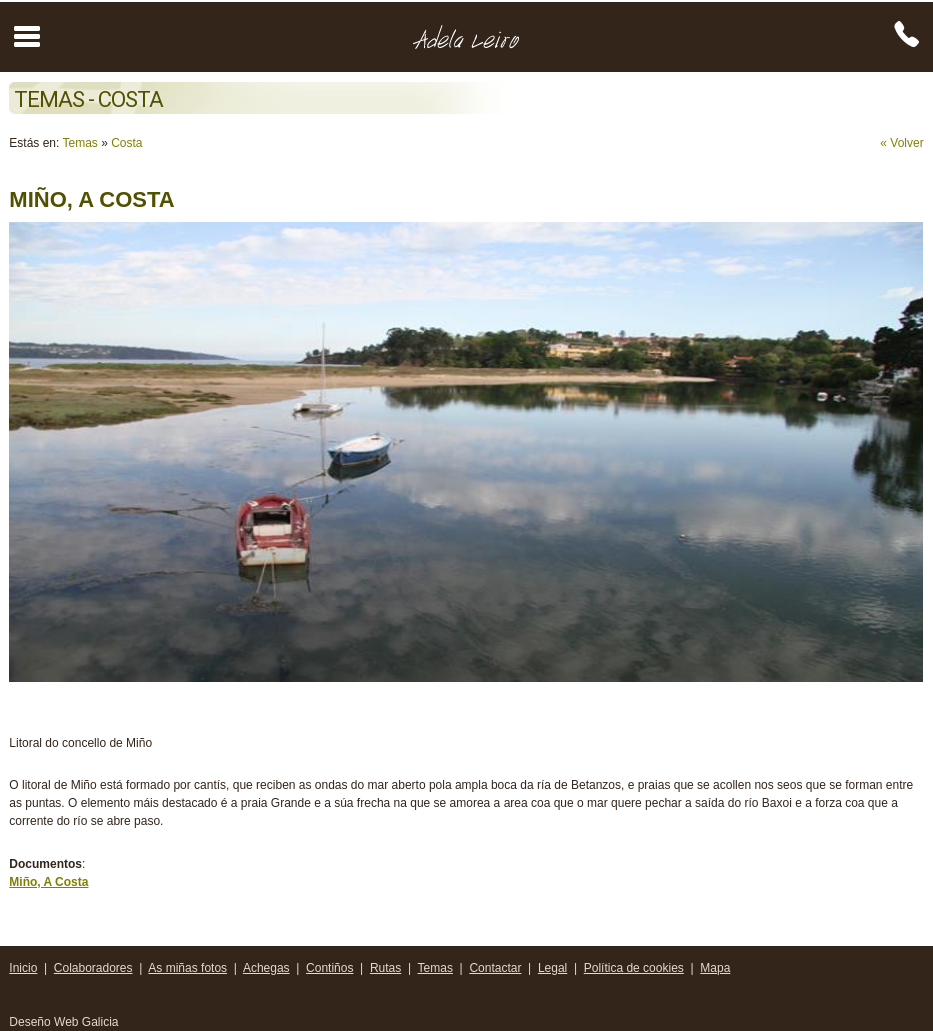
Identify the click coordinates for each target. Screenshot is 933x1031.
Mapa (715, 968)
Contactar (495, 968)
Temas (79, 143)
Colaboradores (93, 968)
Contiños (329, 968)
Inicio (23, 968)
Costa (126, 143)
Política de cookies (634, 968)
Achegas (266, 968)
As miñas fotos (187, 968)
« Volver (901, 143)
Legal (552, 968)
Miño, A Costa (48, 882)
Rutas (385, 968)
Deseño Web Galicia (65, 1022)
